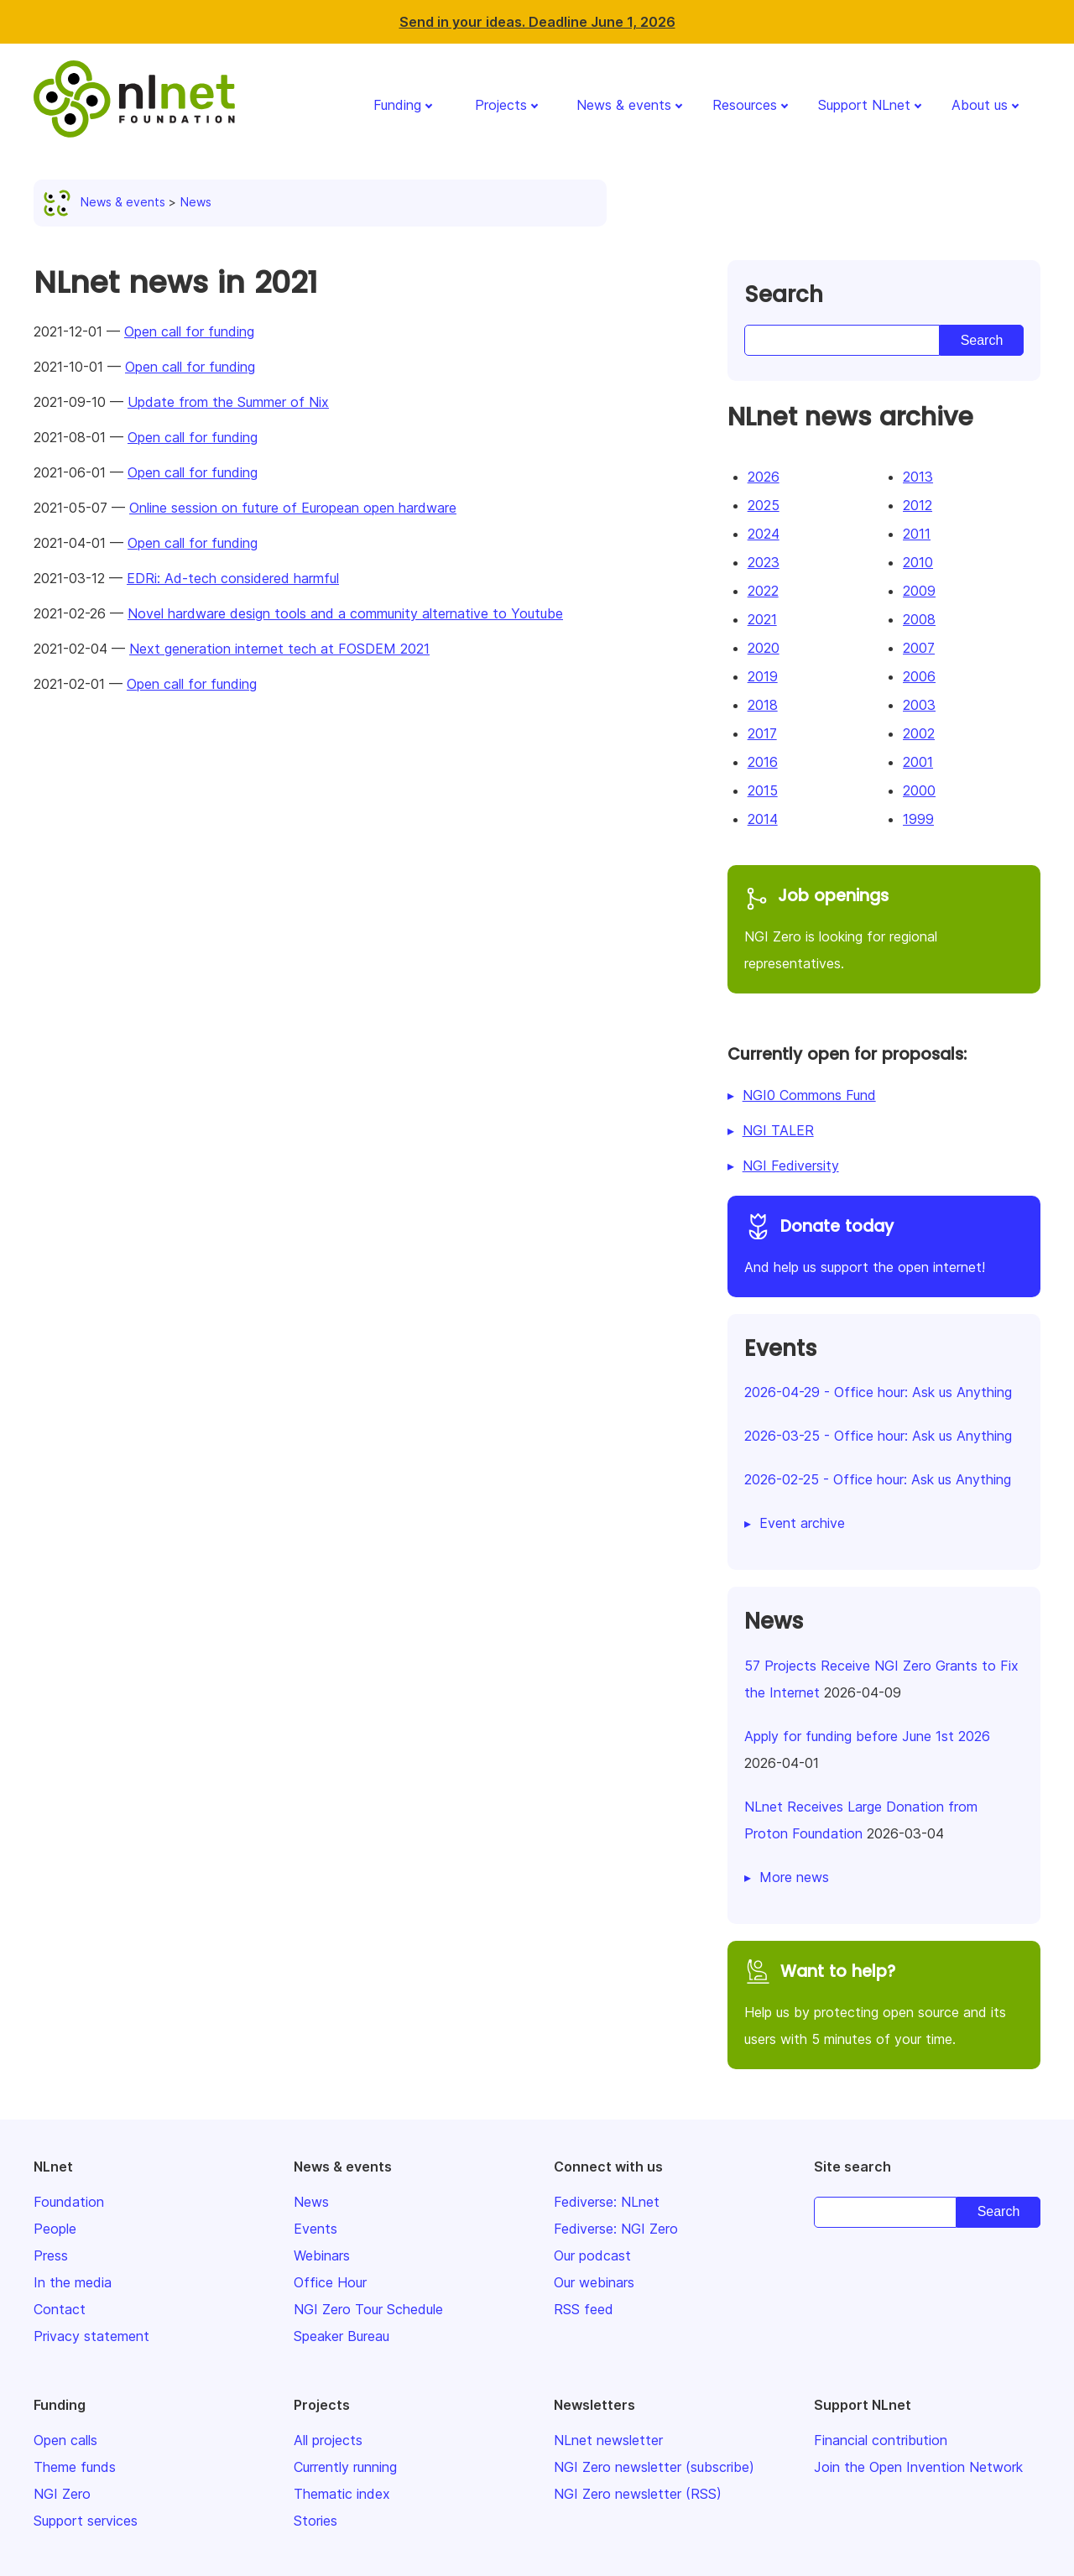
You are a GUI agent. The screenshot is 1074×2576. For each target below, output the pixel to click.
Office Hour (330, 2282)
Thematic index (342, 2493)
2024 (763, 533)
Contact (60, 2309)
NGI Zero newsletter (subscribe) (654, 2467)
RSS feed (583, 2309)
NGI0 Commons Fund (809, 1095)
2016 (763, 762)
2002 (919, 733)
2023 (763, 562)
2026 (763, 476)
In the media (73, 2282)
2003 (919, 704)
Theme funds (75, 2467)
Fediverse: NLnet (607, 2201)
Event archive (802, 1523)
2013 (918, 476)
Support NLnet (864, 104)
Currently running (345, 2467)
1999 (918, 819)
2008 (919, 619)
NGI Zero (62, 2493)
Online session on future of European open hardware (292, 507)
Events (315, 2228)
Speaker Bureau (341, 2336)
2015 (763, 790)
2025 (763, 505)
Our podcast (592, 2255)
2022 (763, 590)
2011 (917, 533)
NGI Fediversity (791, 1165)
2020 (763, 647)
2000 (919, 790)
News (195, 202)
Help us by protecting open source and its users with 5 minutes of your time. (884, 2002)
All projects (328, 2440)
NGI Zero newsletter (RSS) (638, 2493)
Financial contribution (880, 2440)
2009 (919, 590)
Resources (744, 104)
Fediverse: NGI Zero (616, 2228)
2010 (918, 562)
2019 (763, 676)
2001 (918, 762)
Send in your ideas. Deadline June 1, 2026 (537, 21)
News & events (623, 104)
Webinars (322, 2255)
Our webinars (594, 2282)
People (55, 2228)
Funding (397, 104)
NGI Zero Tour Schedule (368, 2309)
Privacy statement (91, 2336)
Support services (86, 2520)
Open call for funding (189, 331)
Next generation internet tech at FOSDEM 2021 (279, 648)
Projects (501, 104)
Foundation (69, 2201)
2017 (762, 733)
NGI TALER (778, 1130)
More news (794, 1877)
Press (51, 2255)
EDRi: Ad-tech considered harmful (233, 578)
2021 (762, 619)
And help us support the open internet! (884, 1243)
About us (979, 104)
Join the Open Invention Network (918, 2467)
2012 (917, 505)
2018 (763, 704)
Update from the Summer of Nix (228, 402)
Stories (315, 2520)
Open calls (65, 2440)
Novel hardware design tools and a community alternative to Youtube (345, 613)
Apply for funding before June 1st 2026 (867, 1736)
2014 (763, 819)
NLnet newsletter (608, 2440)
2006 (919, 676)
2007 (919, 647)
